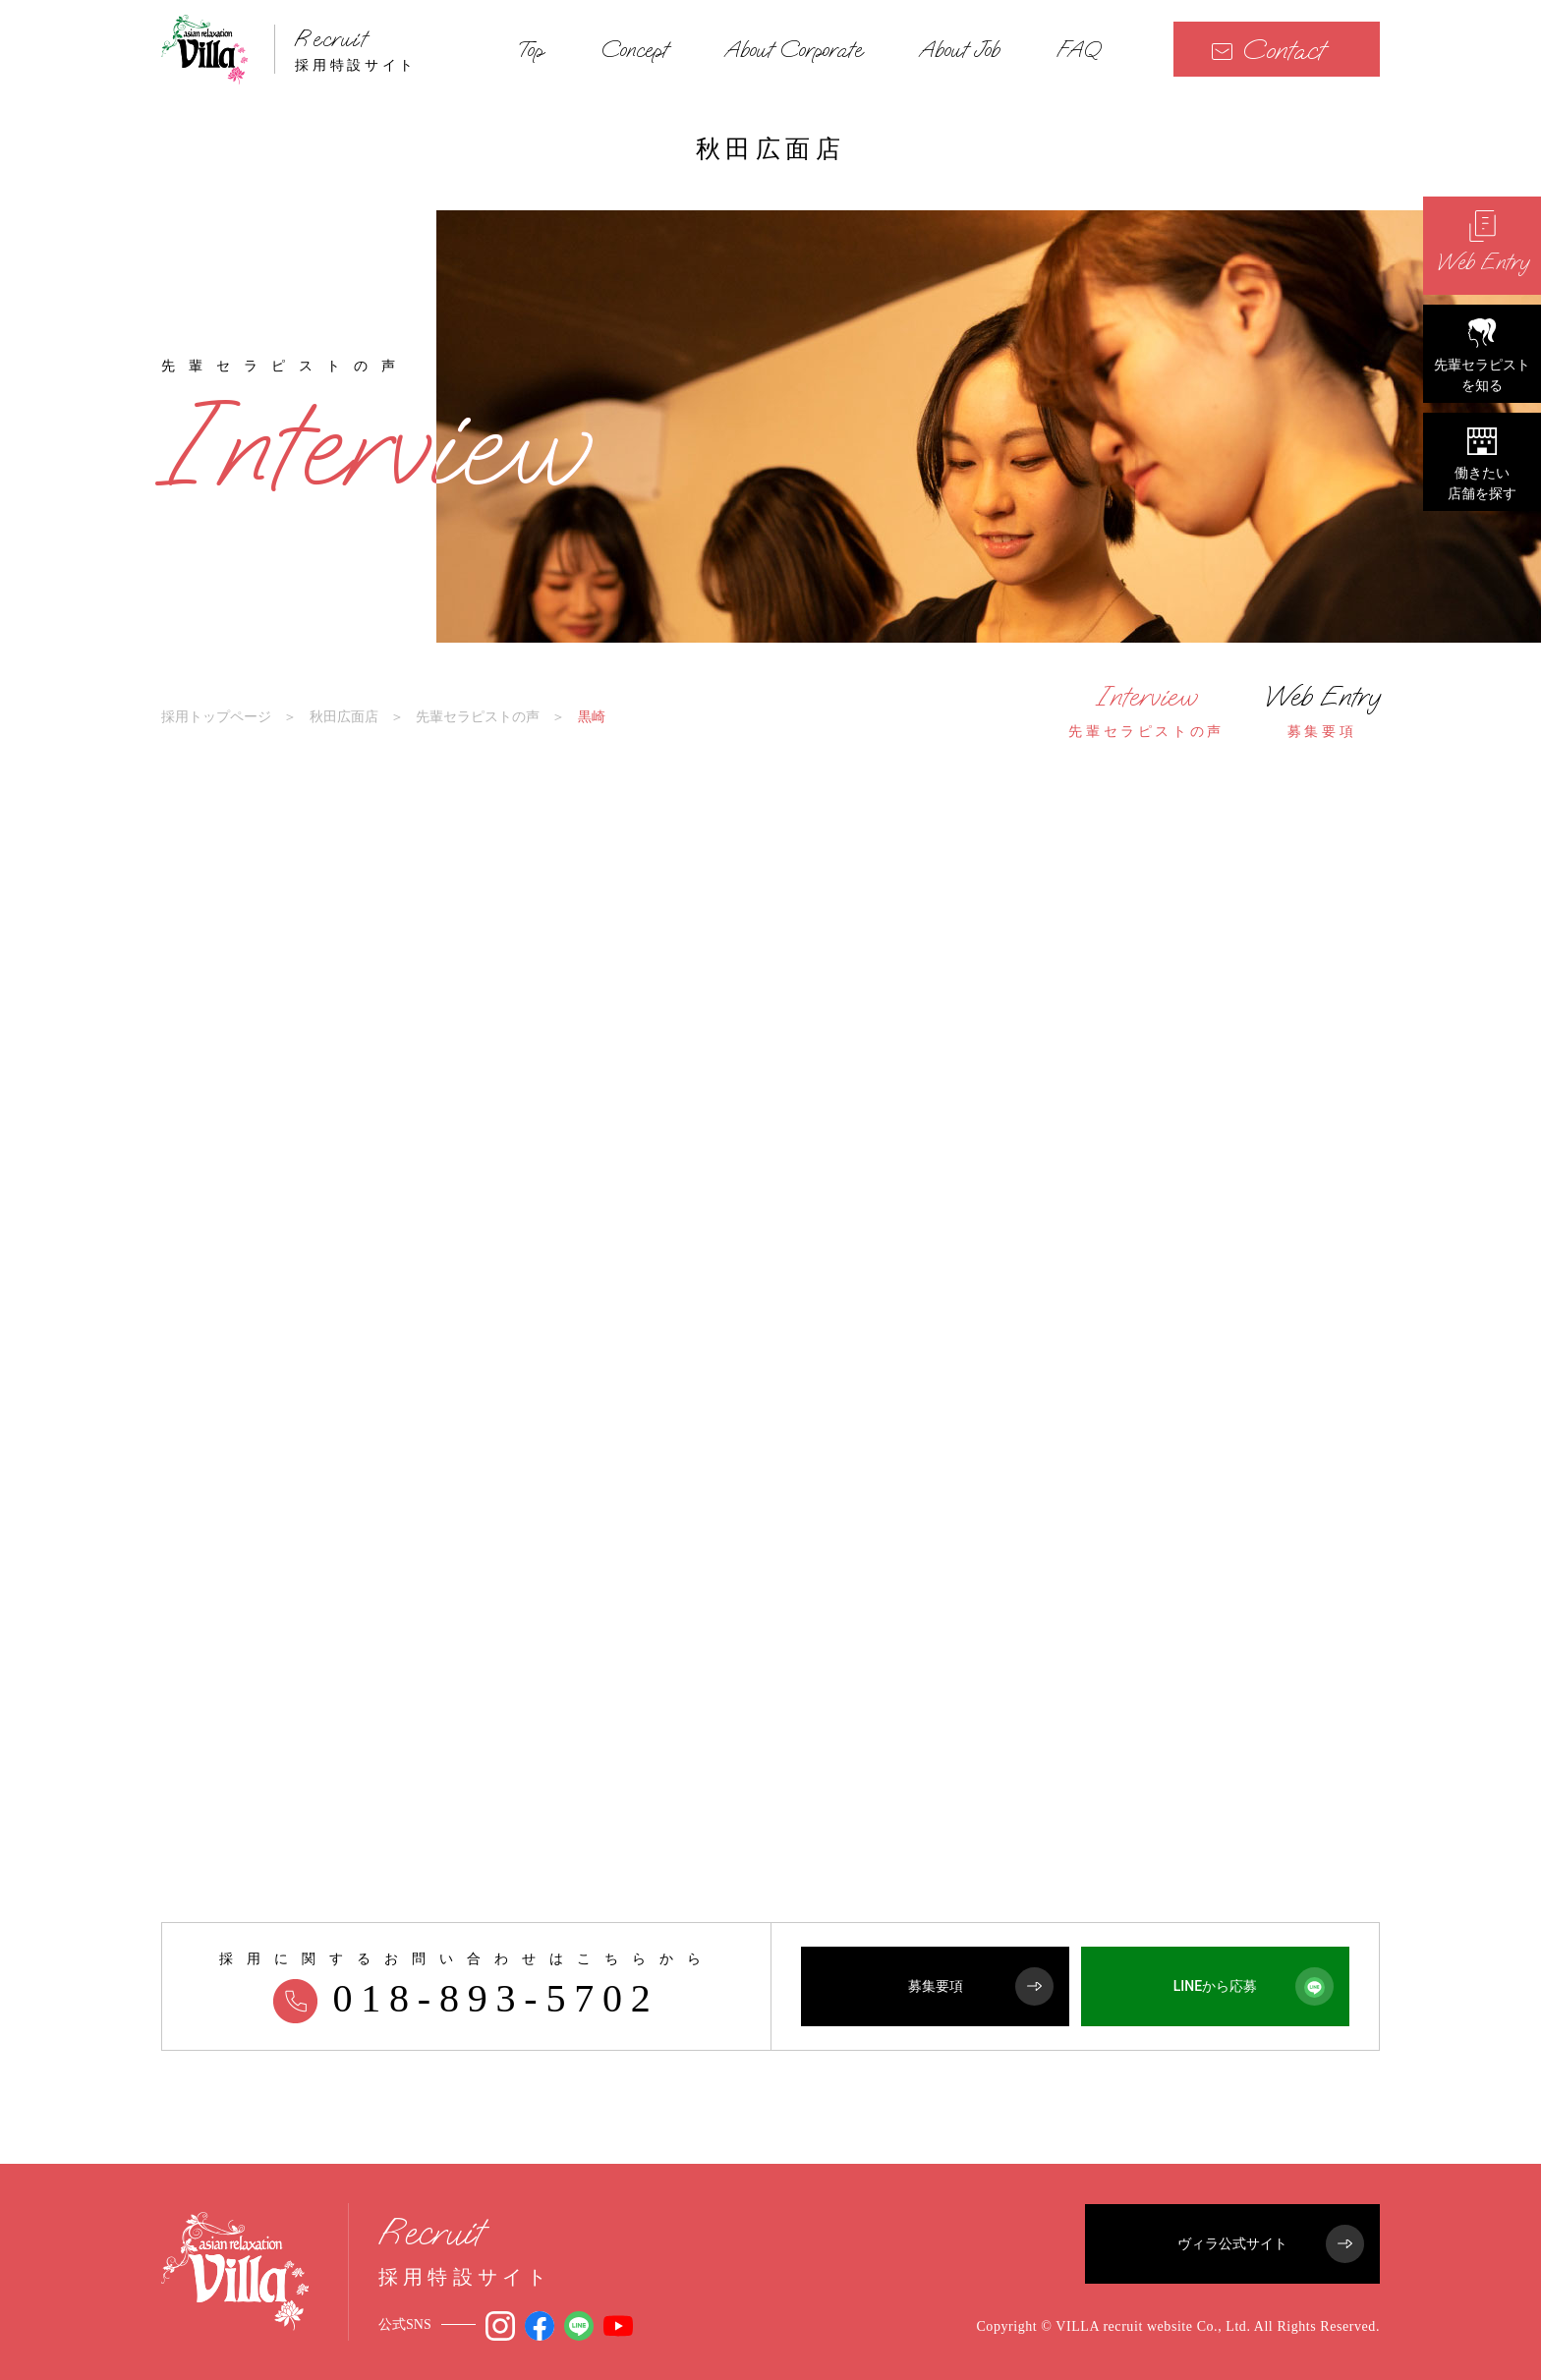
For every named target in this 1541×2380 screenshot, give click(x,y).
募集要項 (981, 1986)
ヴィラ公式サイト (1270, 2244)
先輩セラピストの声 (478, 716)
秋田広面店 (344, 716)
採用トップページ (216, 716)
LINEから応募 (1253, 1986)
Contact (1268, 49)
